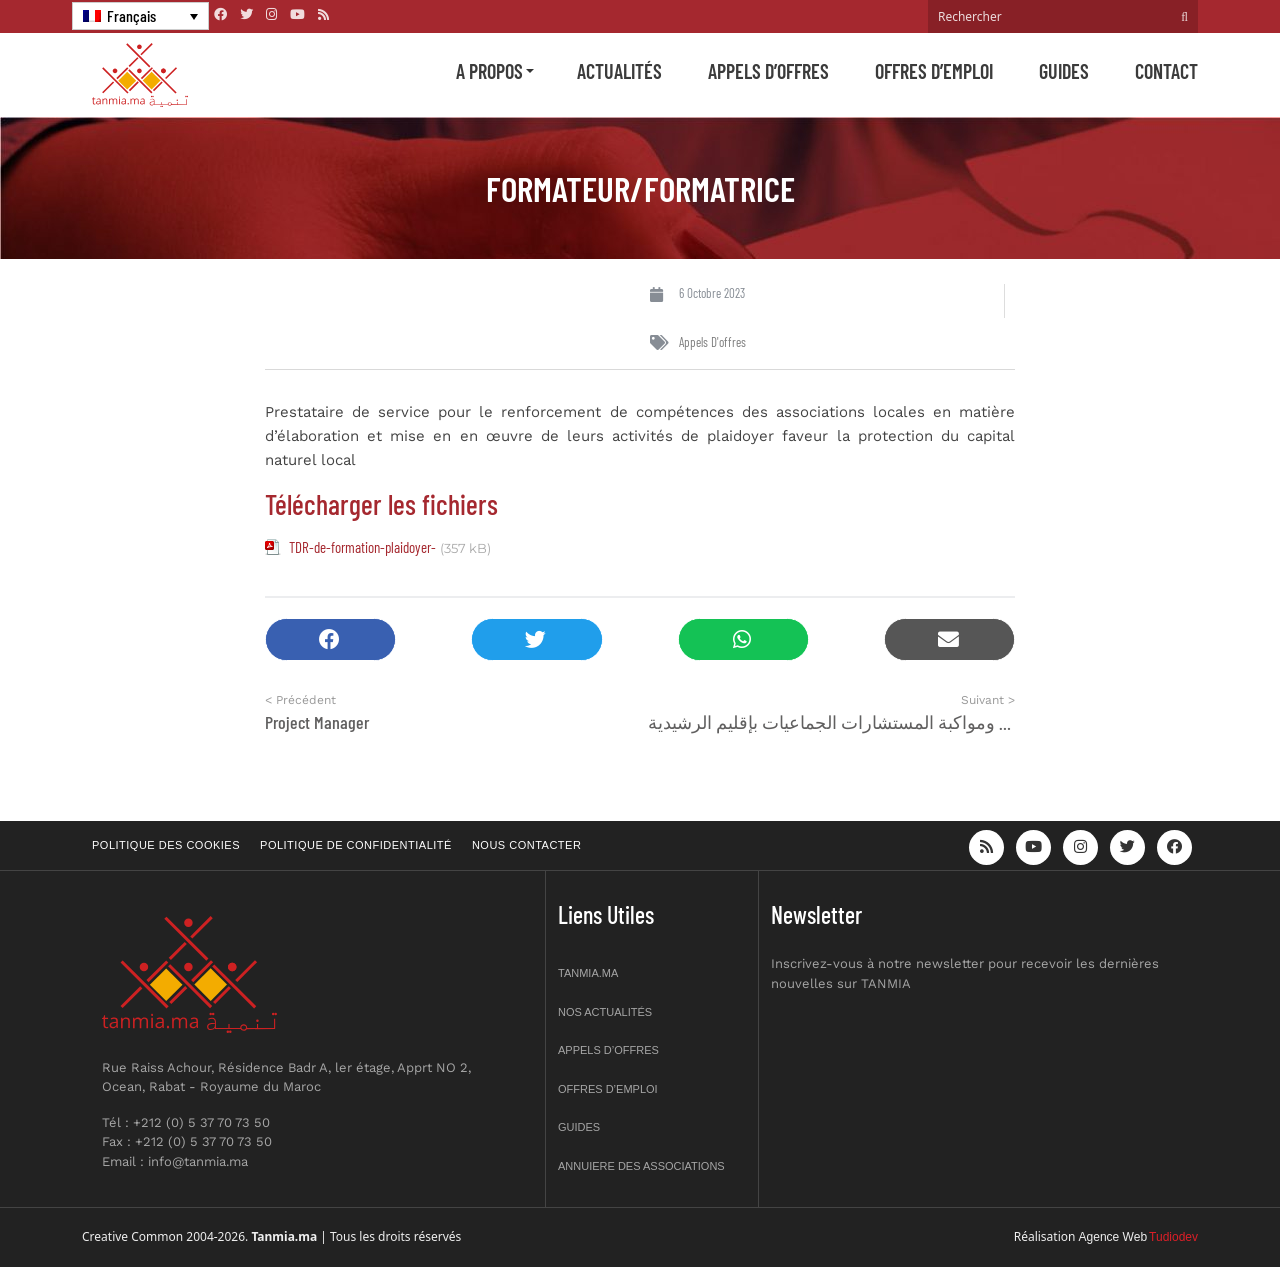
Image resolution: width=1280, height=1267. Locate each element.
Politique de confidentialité (356, 845)
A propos (489, 71)
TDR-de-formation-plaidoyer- (362, 547)
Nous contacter (526, 845)
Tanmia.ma (588, 973)
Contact (1166, 71)
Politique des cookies (166, 845)
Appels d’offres (768, 71)
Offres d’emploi (934, 71)
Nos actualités (605, 1012)
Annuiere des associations (641, 1166)
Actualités (619, 71)
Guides (1064, 71)
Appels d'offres (712, 342)
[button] (330, 639)
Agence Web (1113, 1237)
